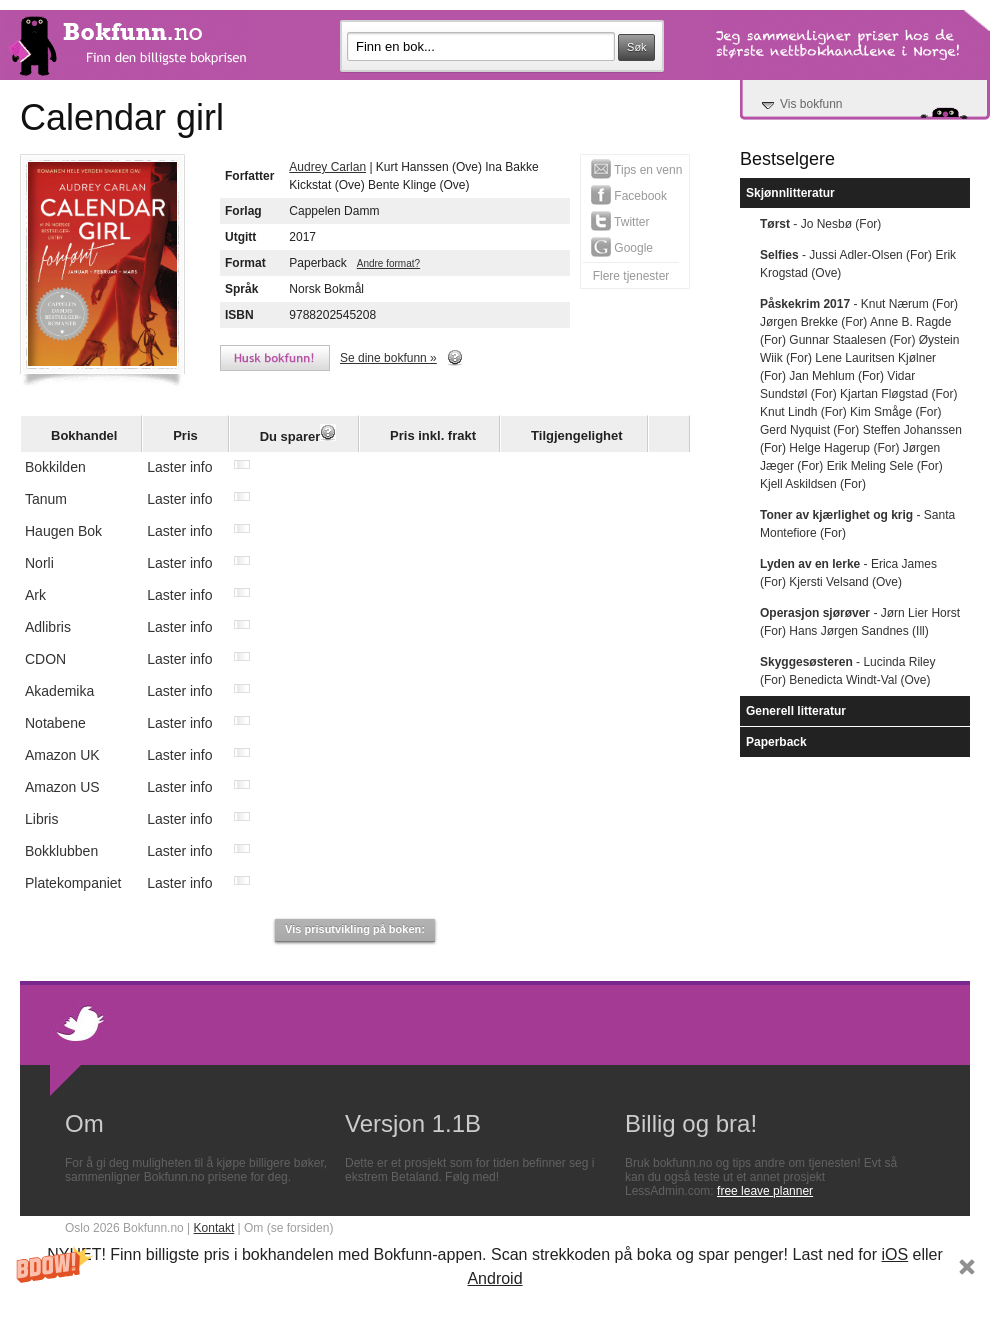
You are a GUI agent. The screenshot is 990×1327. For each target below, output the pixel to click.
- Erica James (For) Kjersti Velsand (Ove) (848, 573)
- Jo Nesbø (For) (820, 224)
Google (622, 247)
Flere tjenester (631, 276)
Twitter (620, 221)
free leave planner (765, 1191)
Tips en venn (636, 169)
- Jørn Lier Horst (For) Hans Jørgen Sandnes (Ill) (860, 622)
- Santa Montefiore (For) (857, 524)
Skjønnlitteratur (790, 193)
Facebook (629, 195)
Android (494, 1278)
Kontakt (214, 1228)
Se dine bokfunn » (388, 358)
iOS (894, 1254)
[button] (495, 1283)
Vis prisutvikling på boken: (355, 929)
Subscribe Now (495, 1307)
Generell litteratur (796, 711)
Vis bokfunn (811, 104)
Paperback (776, 742)
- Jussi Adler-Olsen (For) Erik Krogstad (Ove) (858, 264)
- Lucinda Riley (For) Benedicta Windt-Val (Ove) (847, 671)
